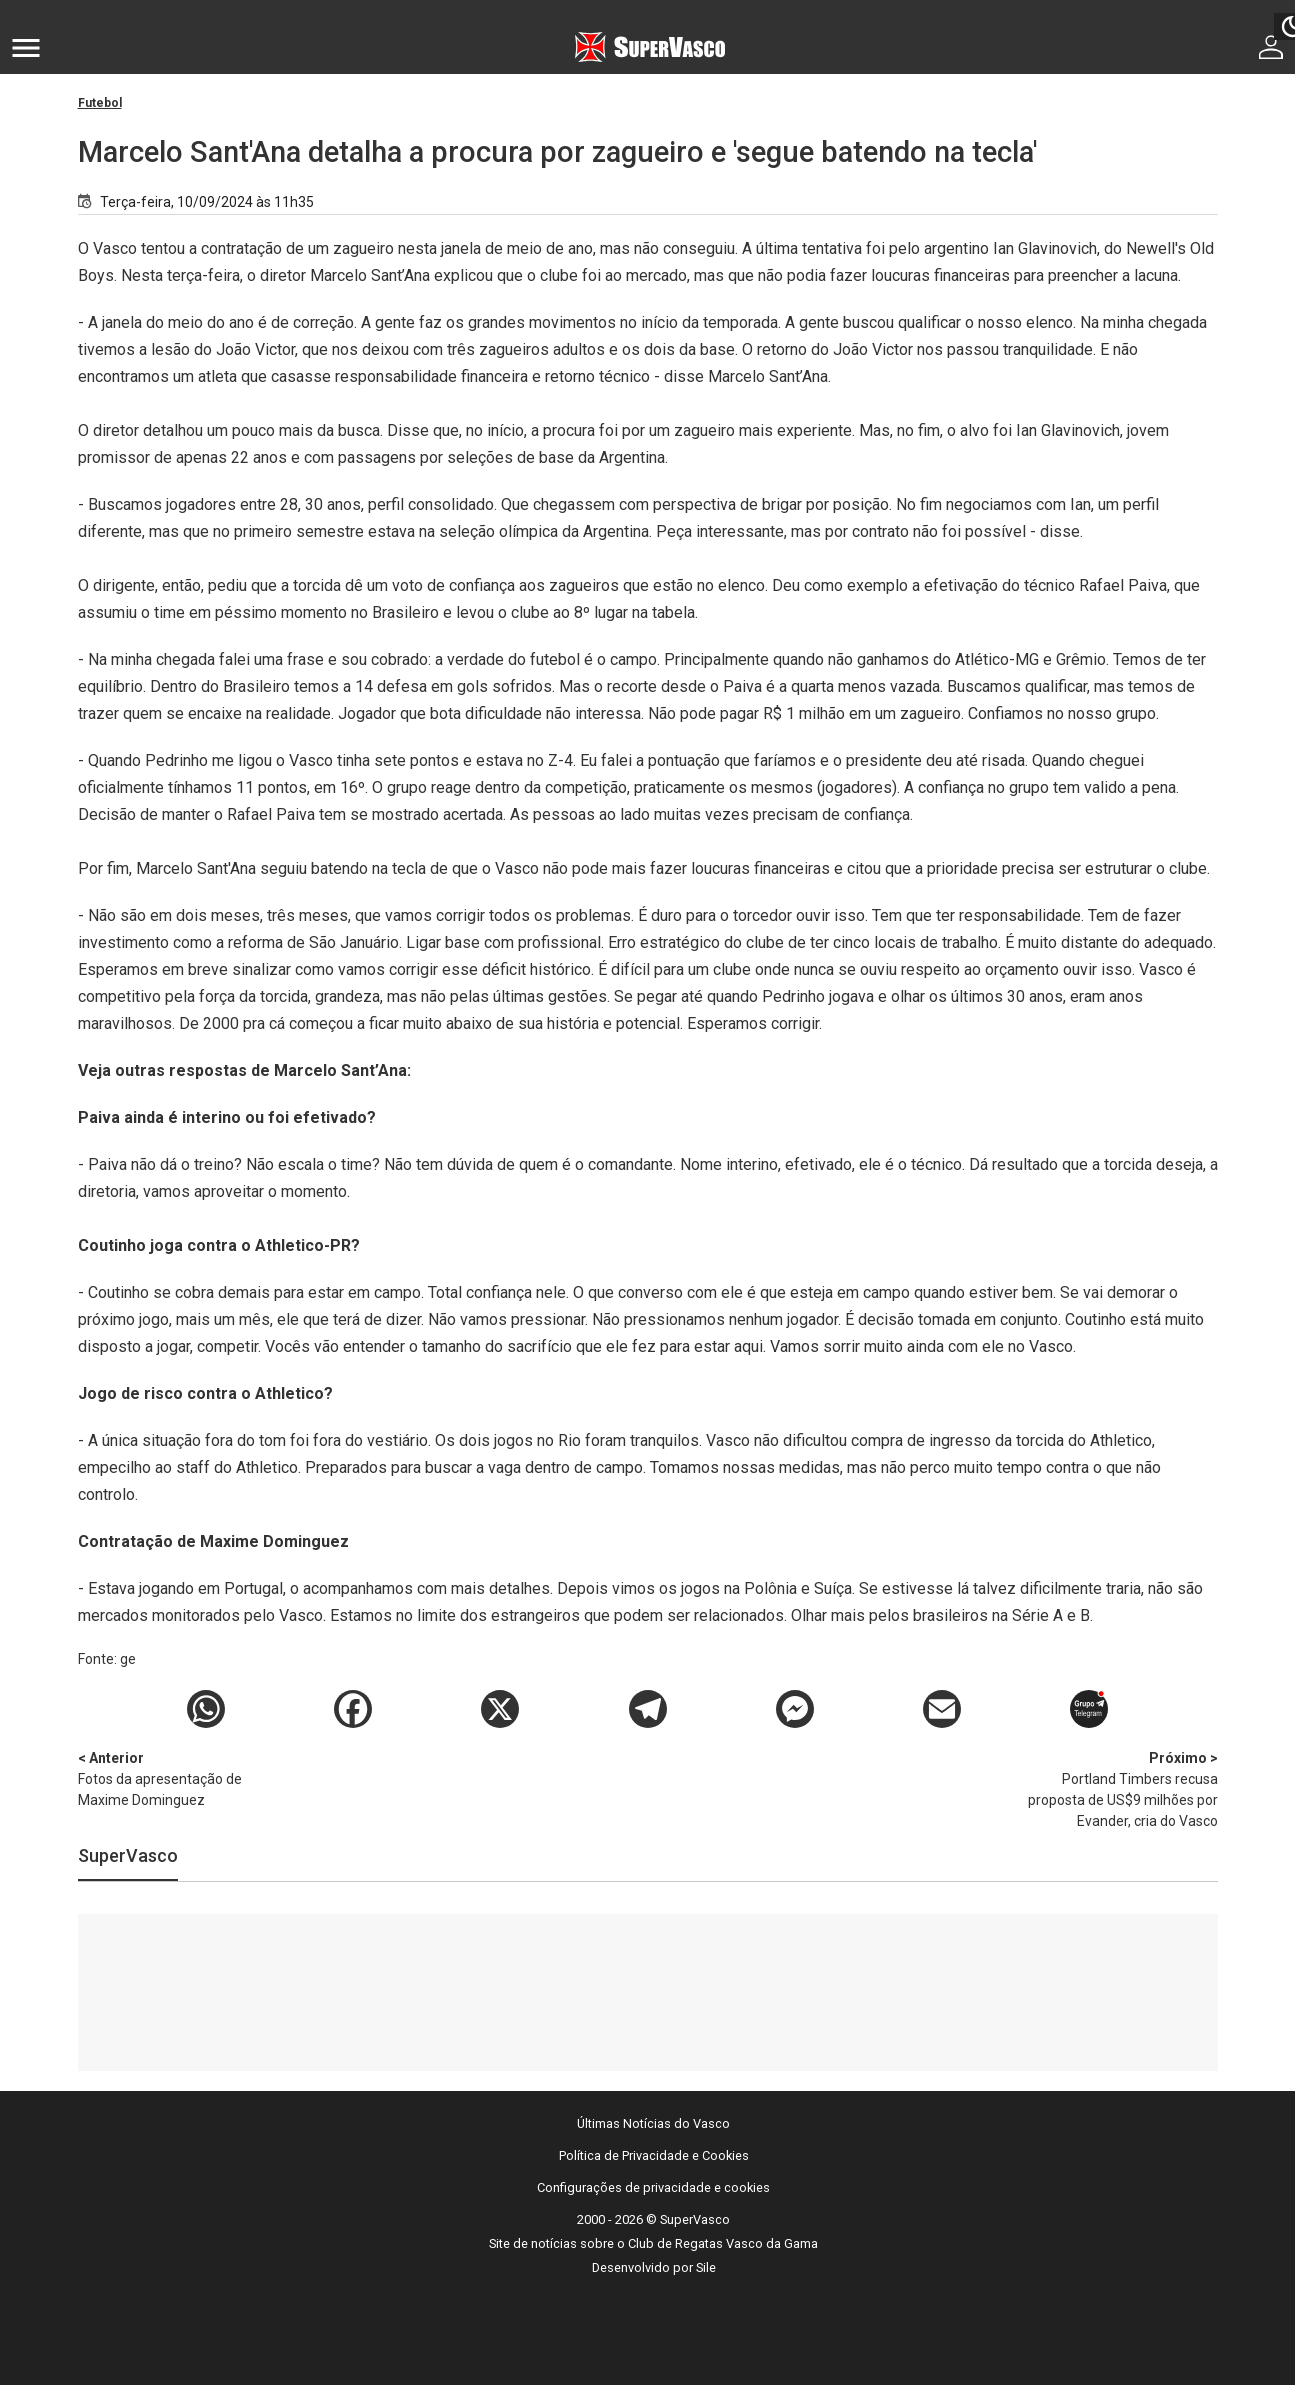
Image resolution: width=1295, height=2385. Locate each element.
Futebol (100, 103)
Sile (706, 2267)
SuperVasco (128, 1855)
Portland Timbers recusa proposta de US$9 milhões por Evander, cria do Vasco (1113, 1788)
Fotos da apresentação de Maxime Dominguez (183, 1778)
